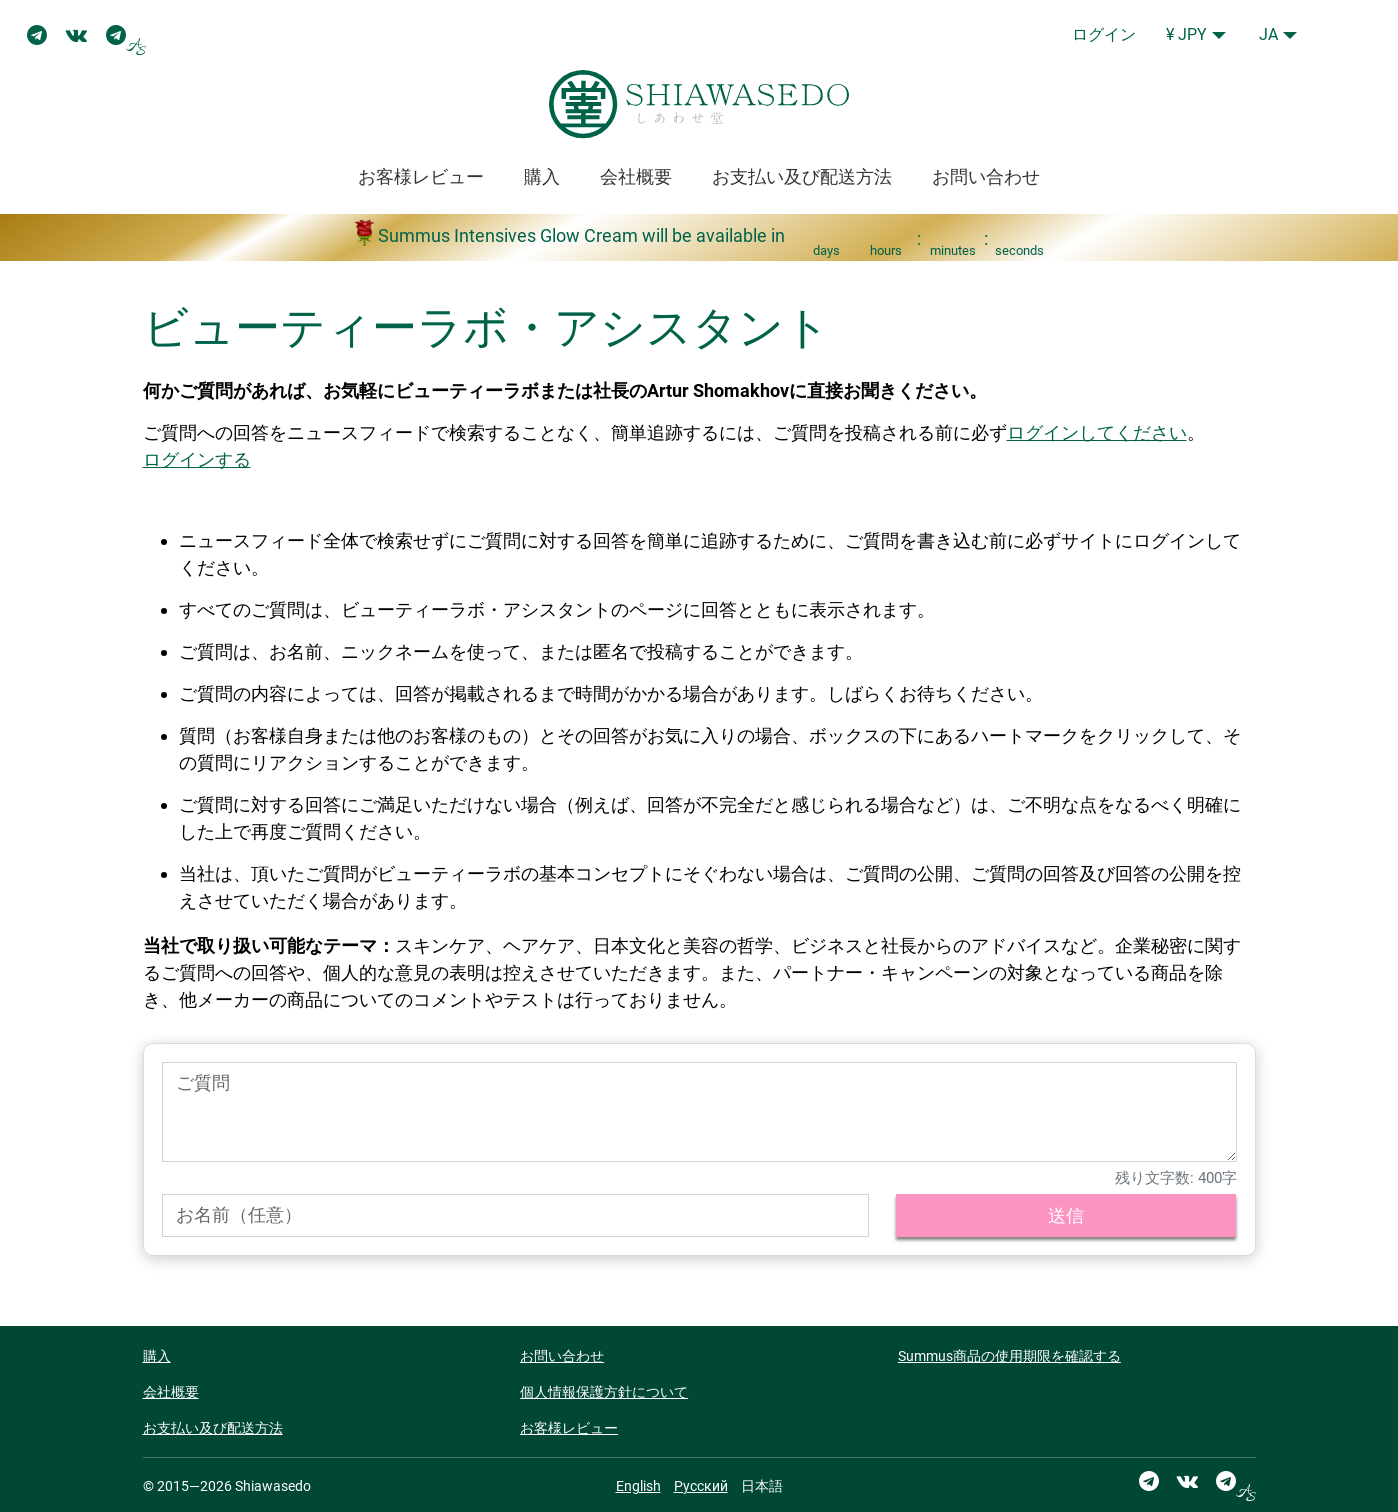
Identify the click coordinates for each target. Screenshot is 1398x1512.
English (638, 1486)
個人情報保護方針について (604, 1392)
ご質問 (203, 1082)
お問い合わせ (986, 176)
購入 (542, 176)
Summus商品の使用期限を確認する (1009, 1356)
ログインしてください (1097, 432)
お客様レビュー (421, 176)
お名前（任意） (239, 1214)
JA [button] (1268, 34)
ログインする (197, 459)
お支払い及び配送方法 (802, 176)
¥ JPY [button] (1186, 34)
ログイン (1104, 34)
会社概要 (636, 176)
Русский (701, 1486)
